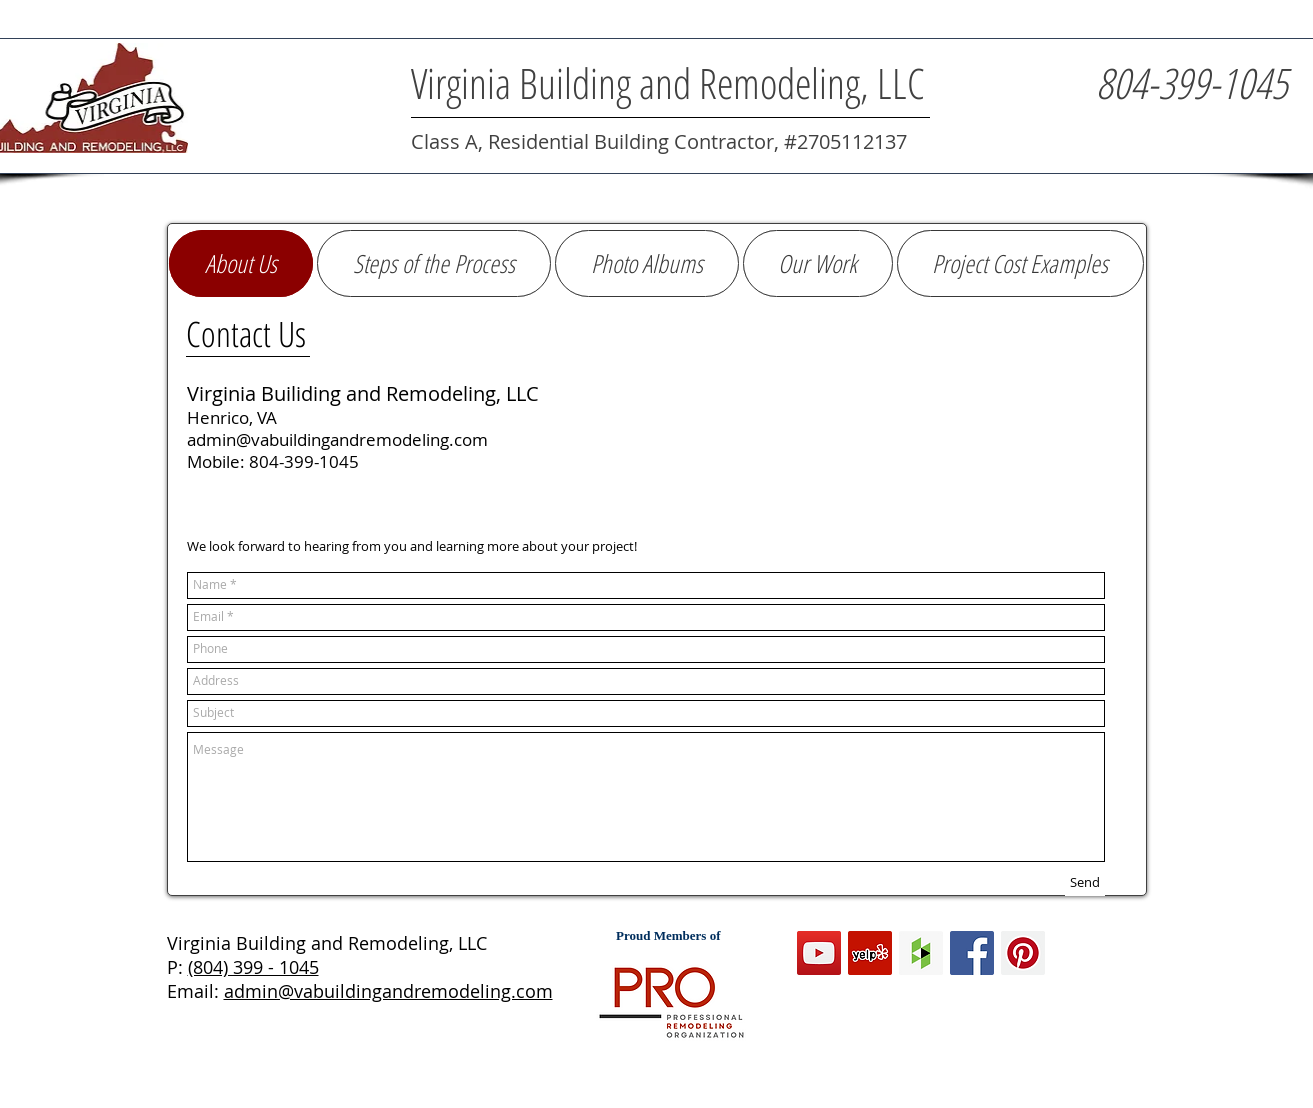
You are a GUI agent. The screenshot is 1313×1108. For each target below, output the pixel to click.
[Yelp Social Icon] (870, 953)
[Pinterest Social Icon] (1023, 953)
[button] (1020, 263)
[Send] (1085, 883)
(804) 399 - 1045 (253, 967)
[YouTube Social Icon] (819, 953)
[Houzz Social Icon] (921, 953)
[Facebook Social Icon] (972, 953)
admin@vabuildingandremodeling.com (388, 991)
